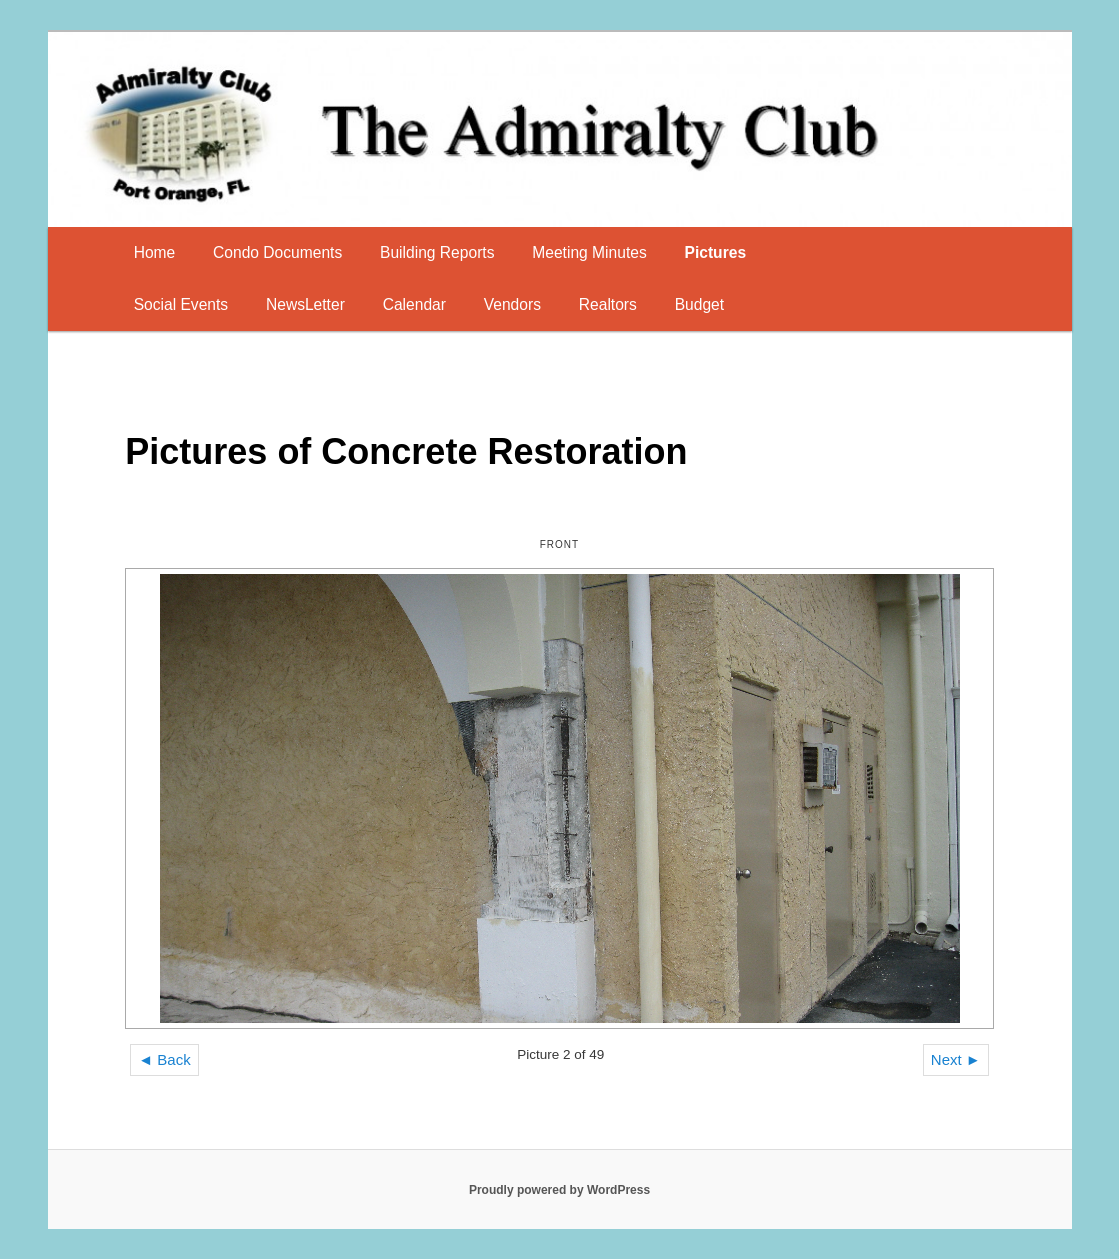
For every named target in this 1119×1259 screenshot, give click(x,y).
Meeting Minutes (589, 252)
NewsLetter (305, 304)
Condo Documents (277, 252)
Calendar (414, 304)
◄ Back (164, 1059)
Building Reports (437, 252)
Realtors (608, 304)
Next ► (956, 1059)
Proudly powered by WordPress (559, 1190)
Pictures (716, 252)
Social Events (181, 304)
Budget (699, 304)
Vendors (512, 304)
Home (155, 252)
